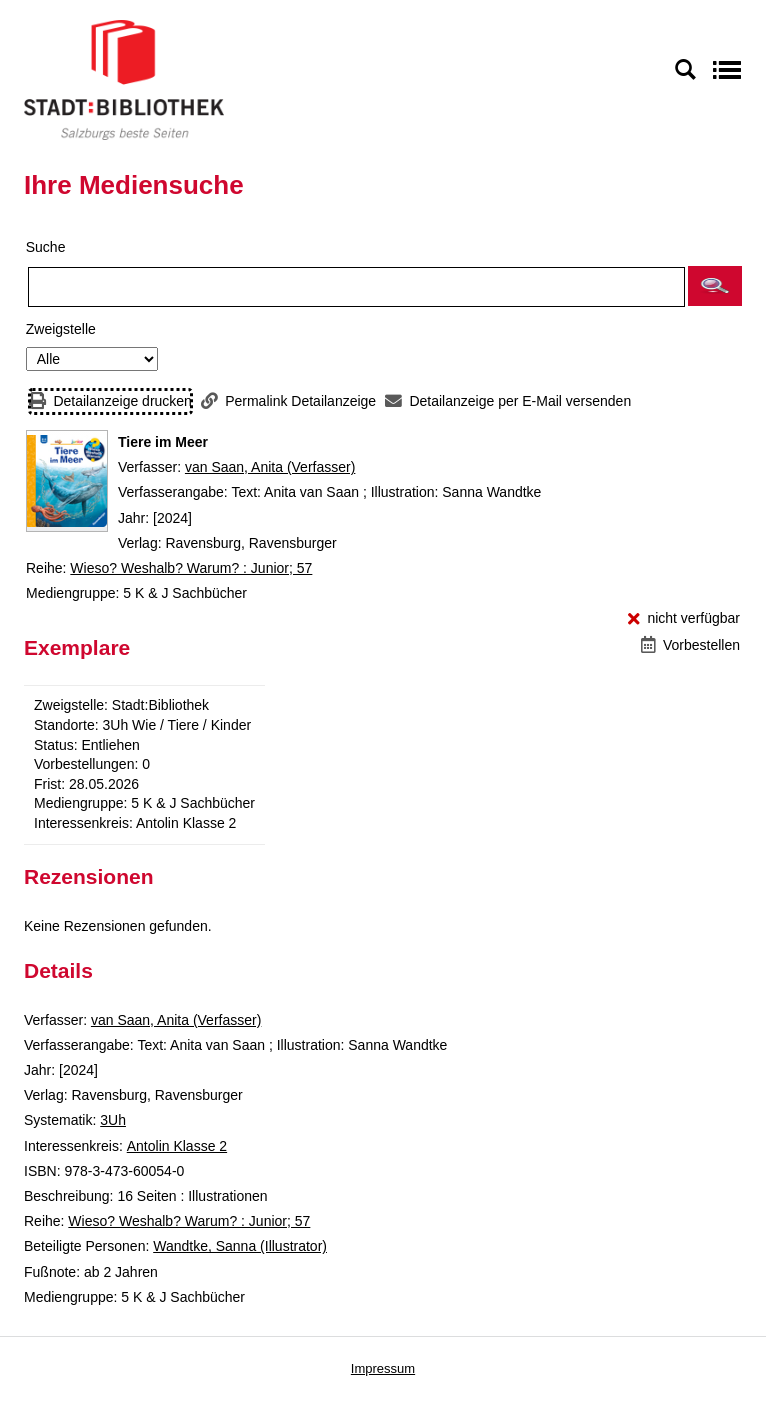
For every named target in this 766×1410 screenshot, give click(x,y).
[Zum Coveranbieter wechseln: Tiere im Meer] (67, 481)
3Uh (113, 1120)
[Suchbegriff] (356, 287)
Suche (46, 247)
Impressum (383, 1368)
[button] (715, 286)
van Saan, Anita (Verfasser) (270, 467)
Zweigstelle (61, 329)
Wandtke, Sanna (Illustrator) (240, 1246)
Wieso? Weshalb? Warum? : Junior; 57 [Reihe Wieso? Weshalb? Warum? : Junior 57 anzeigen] (191, 568)
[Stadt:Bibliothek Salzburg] (124, 79)
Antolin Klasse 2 (177, 1146)
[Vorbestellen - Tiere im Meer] (690, 645)
